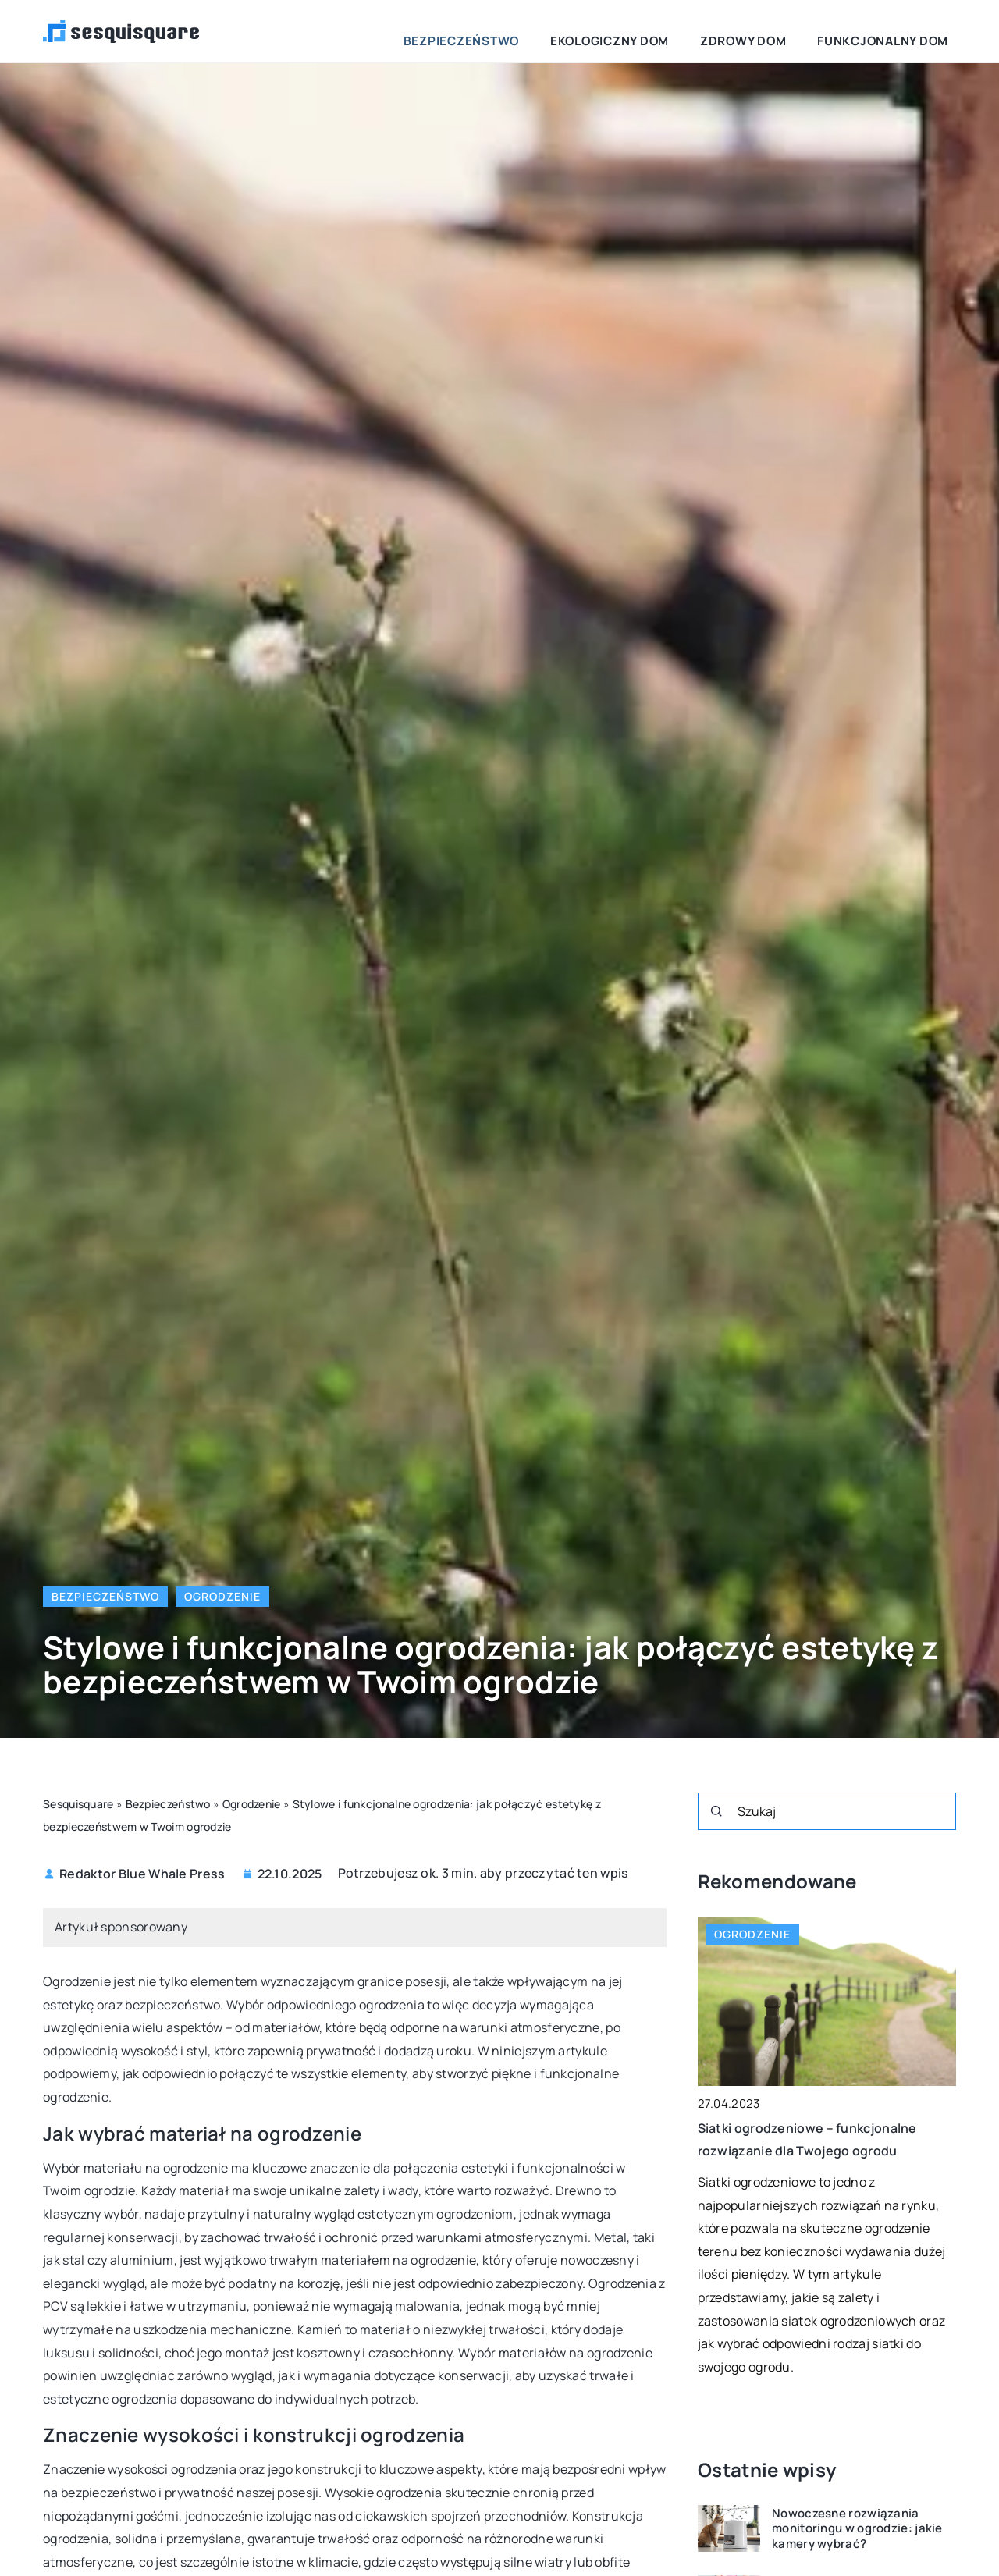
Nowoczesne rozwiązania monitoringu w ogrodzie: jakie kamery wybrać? (857, 2529)
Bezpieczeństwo (557, 30)
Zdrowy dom (785, 30)
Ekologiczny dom (677, 30)
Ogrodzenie (222, 1596)
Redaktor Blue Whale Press (142, 1873)
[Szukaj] (716, 1811)
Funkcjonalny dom (898, 30)
